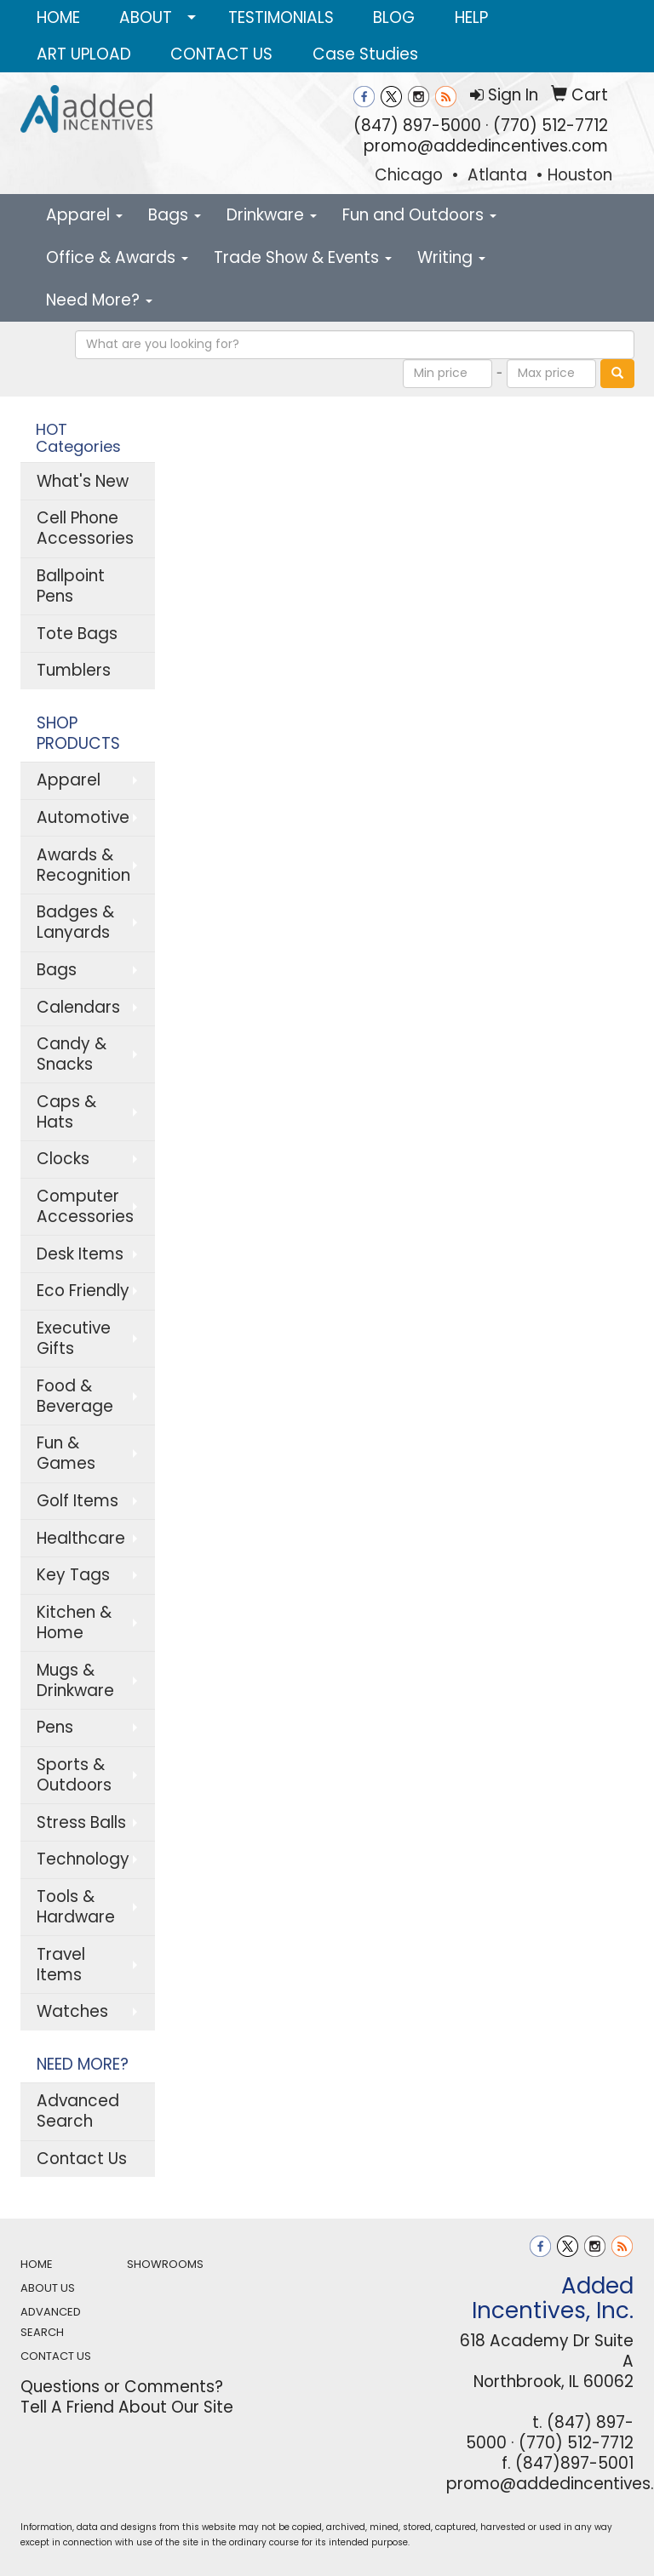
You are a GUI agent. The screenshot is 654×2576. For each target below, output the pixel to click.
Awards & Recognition (83, 865)
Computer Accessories (85, 1206)
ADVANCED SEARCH (50, 2322)
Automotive (83, 817)
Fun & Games (66, 1453)
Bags (174, 214)
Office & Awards (117, 257)
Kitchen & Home (74, 1622)
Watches (72, 2011)
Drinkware (272, 214)
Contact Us (82, 2158)
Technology (83, 1859)
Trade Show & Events (303, 257)
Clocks (63, 1158)
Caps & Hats (66, 1112)
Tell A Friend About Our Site (126, 2407)
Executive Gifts (74, 1338)
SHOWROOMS (165, 2264)
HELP (471, 17)
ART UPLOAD (84, 54)
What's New (83, 481)
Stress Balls (81, 1822)
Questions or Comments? (121, 2386)
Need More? (99, 299)
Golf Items (77, 1500)
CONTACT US (221, 54)
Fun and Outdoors (419, 214)
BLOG (394, 17)
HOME (58, 17)
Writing (451, 257)
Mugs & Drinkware (75, 1680)
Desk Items (80, 1253)
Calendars (78, 1007)
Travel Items (61, 1964)
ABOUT (145, 17)
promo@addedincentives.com (486, 145)
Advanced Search (78, 2111)
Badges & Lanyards (75, 922)
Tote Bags (77, 633)
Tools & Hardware (76, 1906)
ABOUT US (47, 2288)
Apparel (84, 214)
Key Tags (73, 1574)
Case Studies (365, 54)
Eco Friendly (83, 1290)
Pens (55, 1727)
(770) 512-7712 (550, 125)
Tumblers (74, 670)
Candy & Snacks (71, 1054)
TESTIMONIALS (281, 17)
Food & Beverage (75, 1396)
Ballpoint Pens (71, 586)
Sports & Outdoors (74, 1774)
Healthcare (81, 1538)
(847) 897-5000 (417, 125)
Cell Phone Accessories (85, 528)
